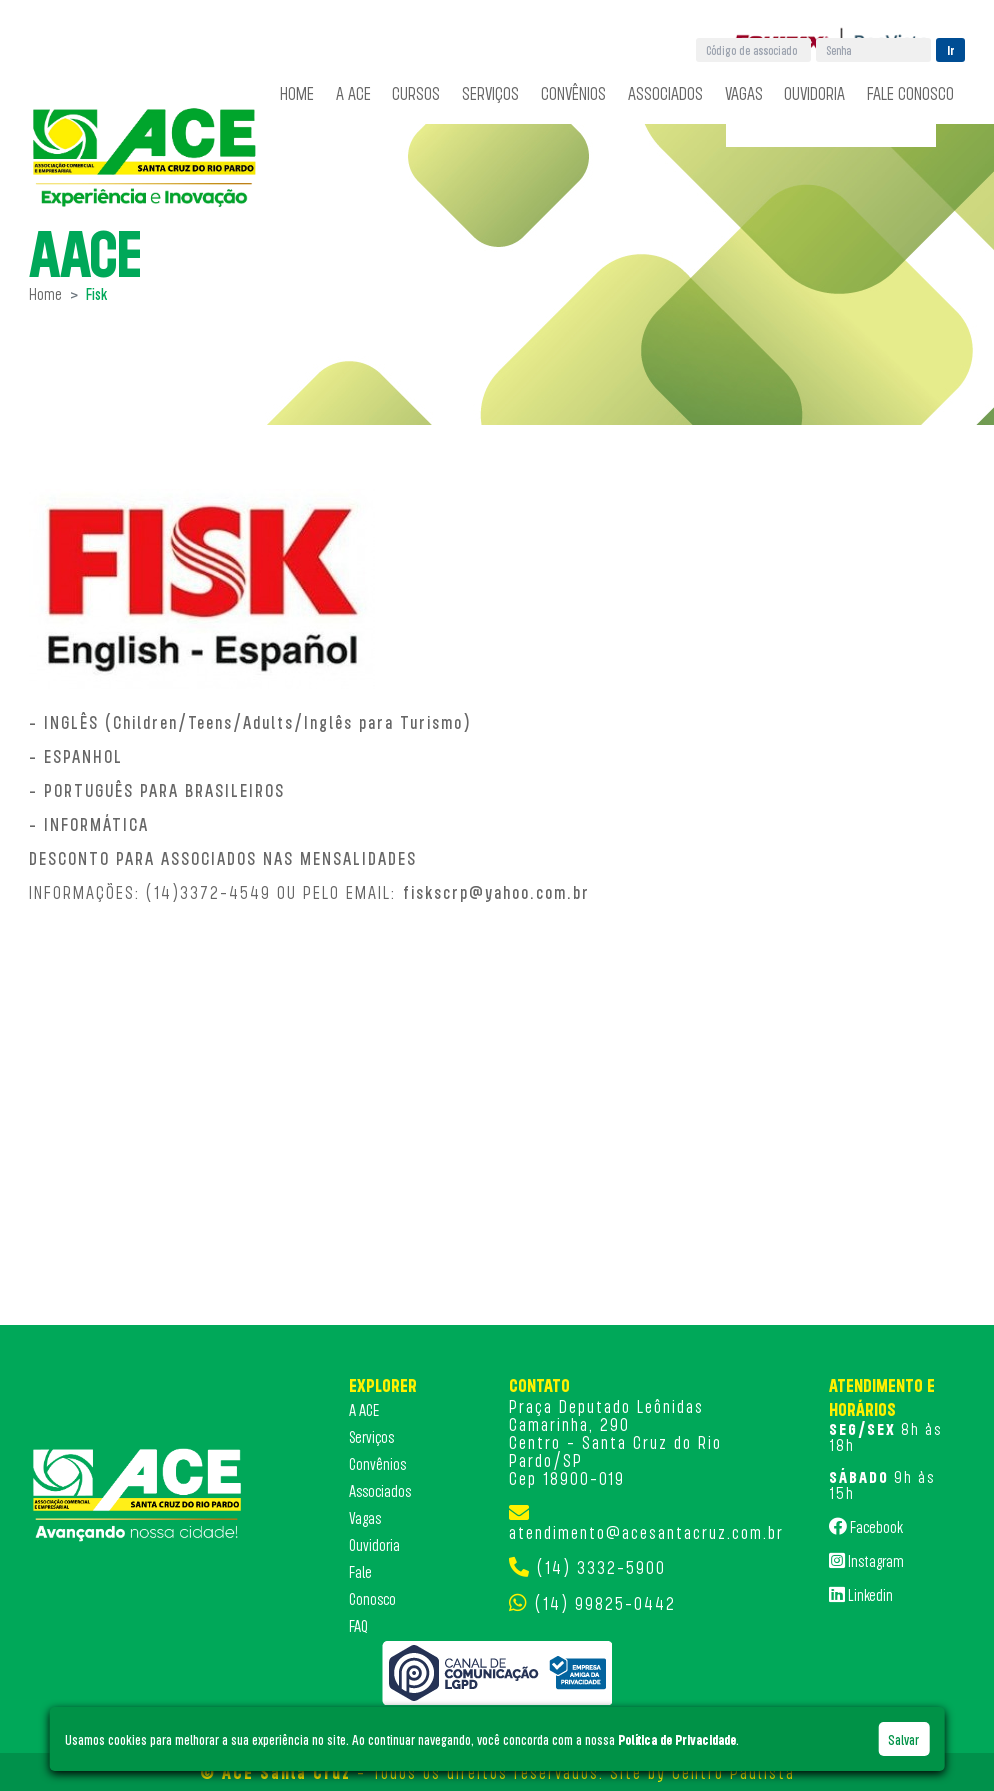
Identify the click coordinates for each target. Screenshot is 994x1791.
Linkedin (861, 1594)
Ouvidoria (814, 93)
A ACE (353, 93)
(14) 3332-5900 (601, 1567)
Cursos (416, 93)
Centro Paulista (733, 1772)
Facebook (866, 1526)
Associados (665, 93)
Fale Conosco (910, 93)
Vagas (744, 93)
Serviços (490, 93)
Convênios (573, 93)
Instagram (866, 1560)
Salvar (903, 1739)
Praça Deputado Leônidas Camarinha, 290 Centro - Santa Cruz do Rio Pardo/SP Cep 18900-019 (615, 1442)
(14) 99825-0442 (605, 1603)
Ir (951, 50)
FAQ (358, 1626)
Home (297, 93)
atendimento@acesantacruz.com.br (646, 1532)
